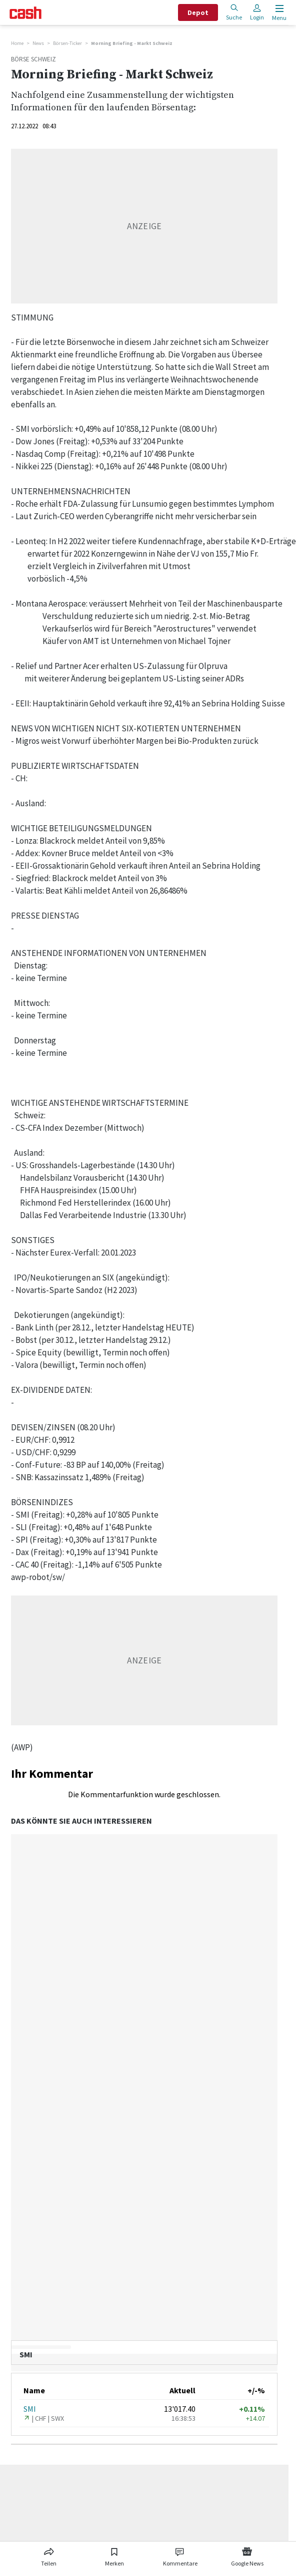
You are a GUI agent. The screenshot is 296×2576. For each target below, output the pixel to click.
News (38, 43)
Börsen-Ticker (67, 43)
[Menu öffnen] (278, 12)
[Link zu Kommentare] (180, 2555)
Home (17, 43)
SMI (30, 2409)
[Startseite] (26, 12)
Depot (198, 12)
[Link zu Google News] (247, 2555)
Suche (234, 12)
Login (257, 12)
